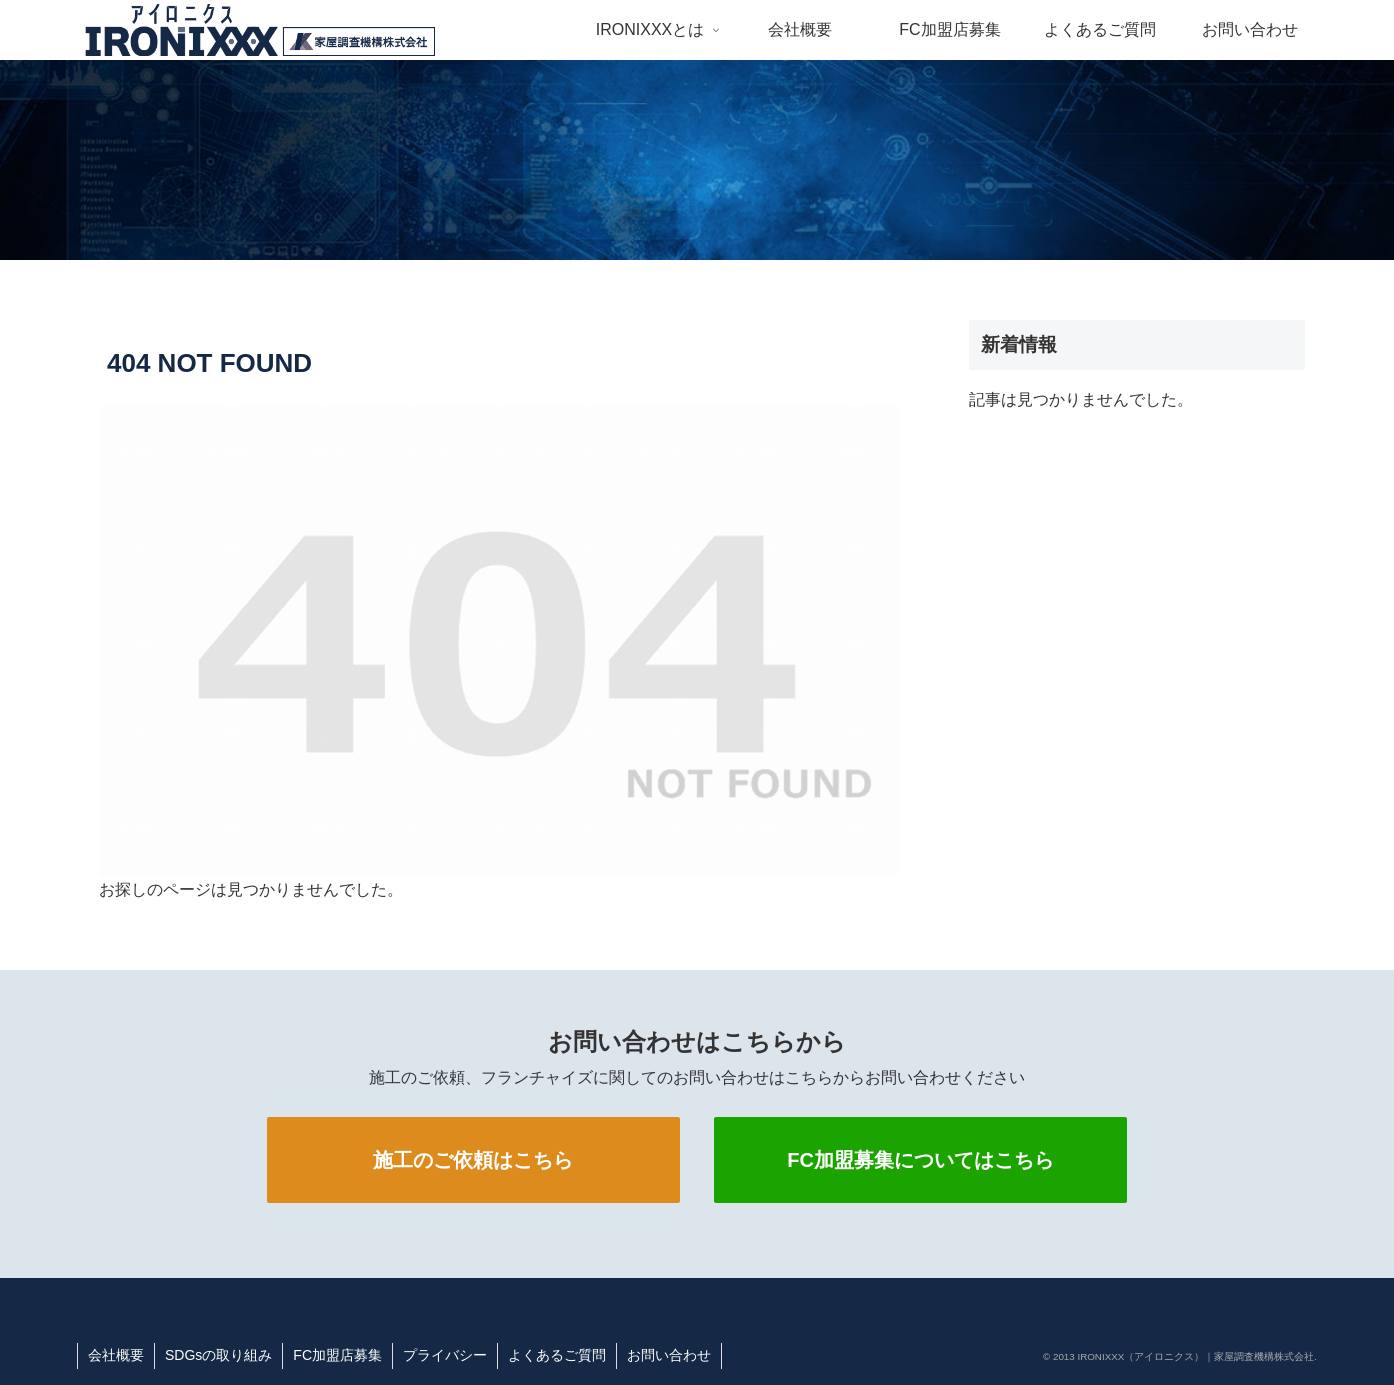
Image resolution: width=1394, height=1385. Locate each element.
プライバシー (445, 1355)
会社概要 (116, 1355)
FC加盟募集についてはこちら (920, 1160)
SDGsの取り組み (218, 1355)
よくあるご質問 (557, 1355)
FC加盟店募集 (337, 1355)
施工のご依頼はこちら (473, 1160)
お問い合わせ (669, 1355)
